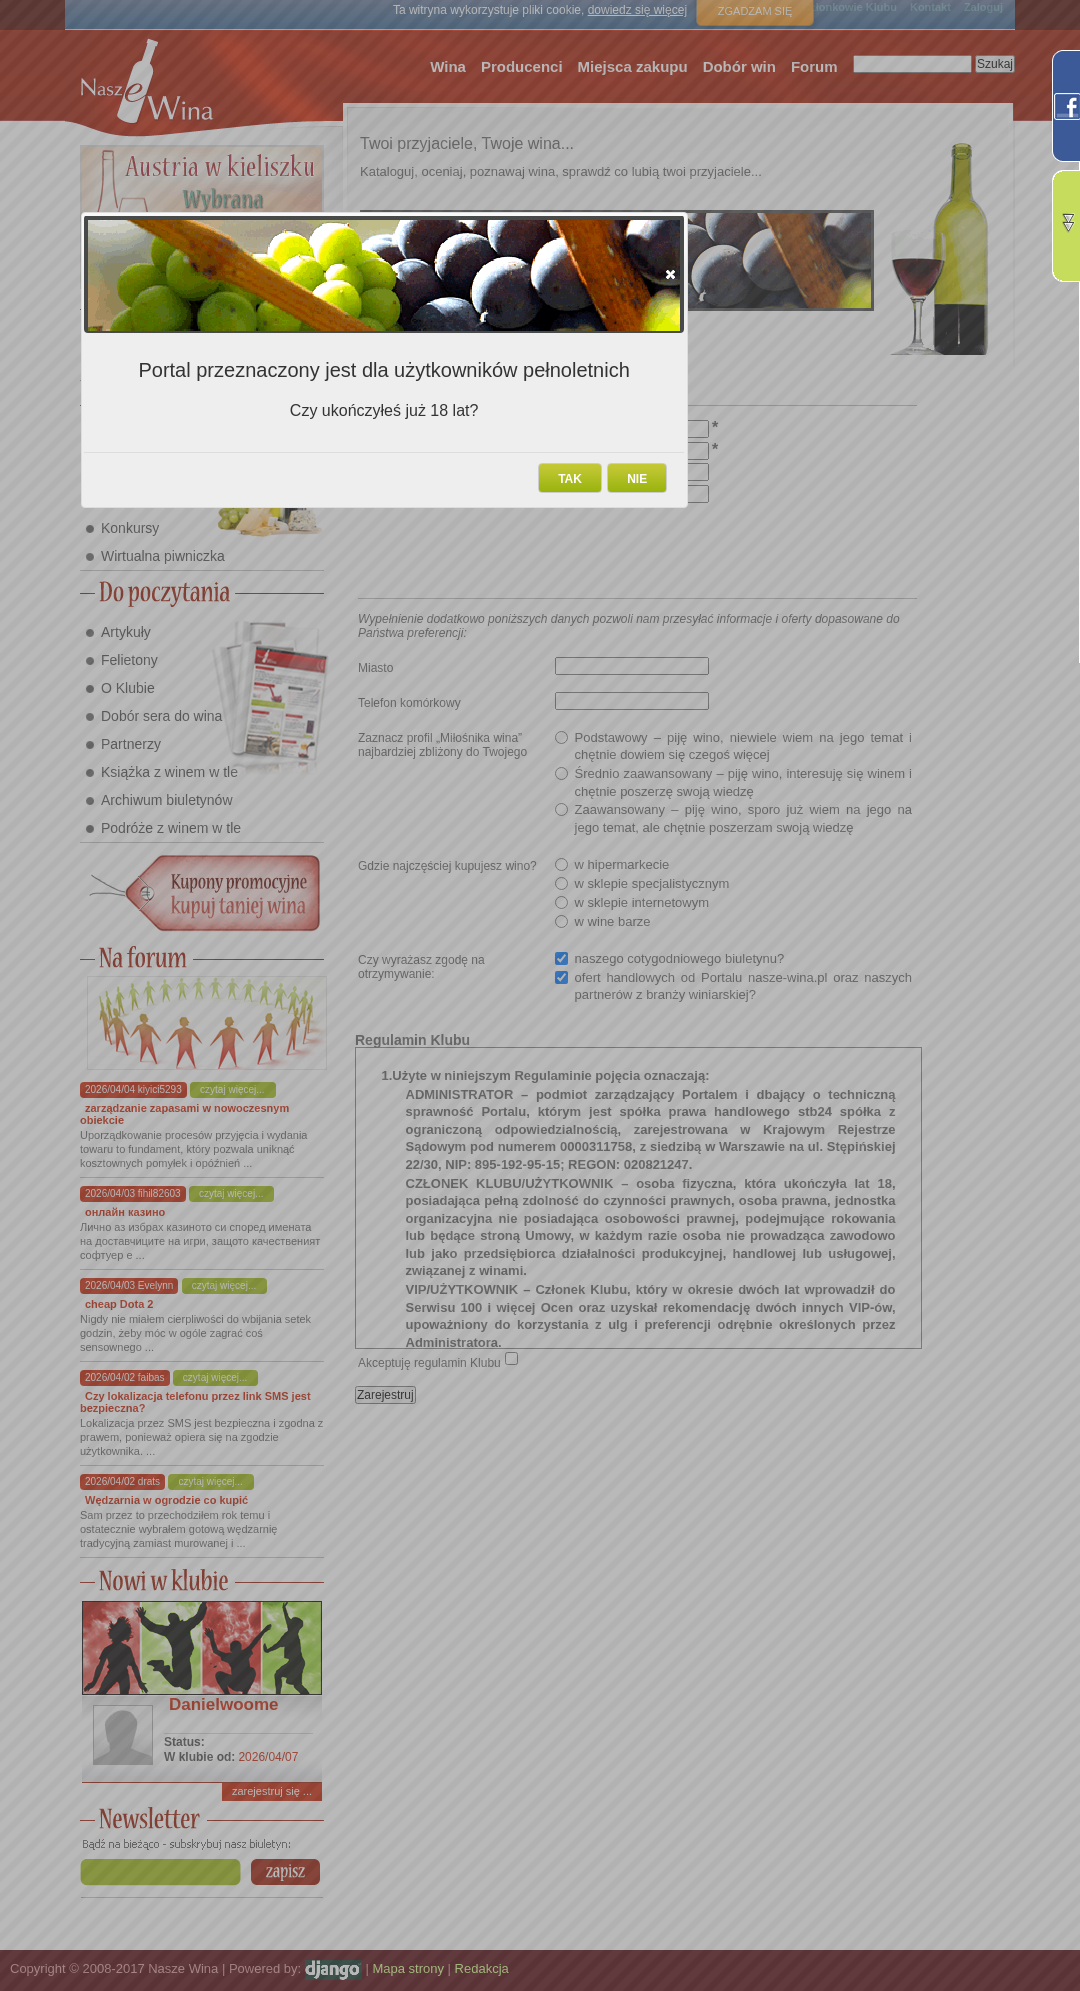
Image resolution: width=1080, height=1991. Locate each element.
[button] (670, 274)
